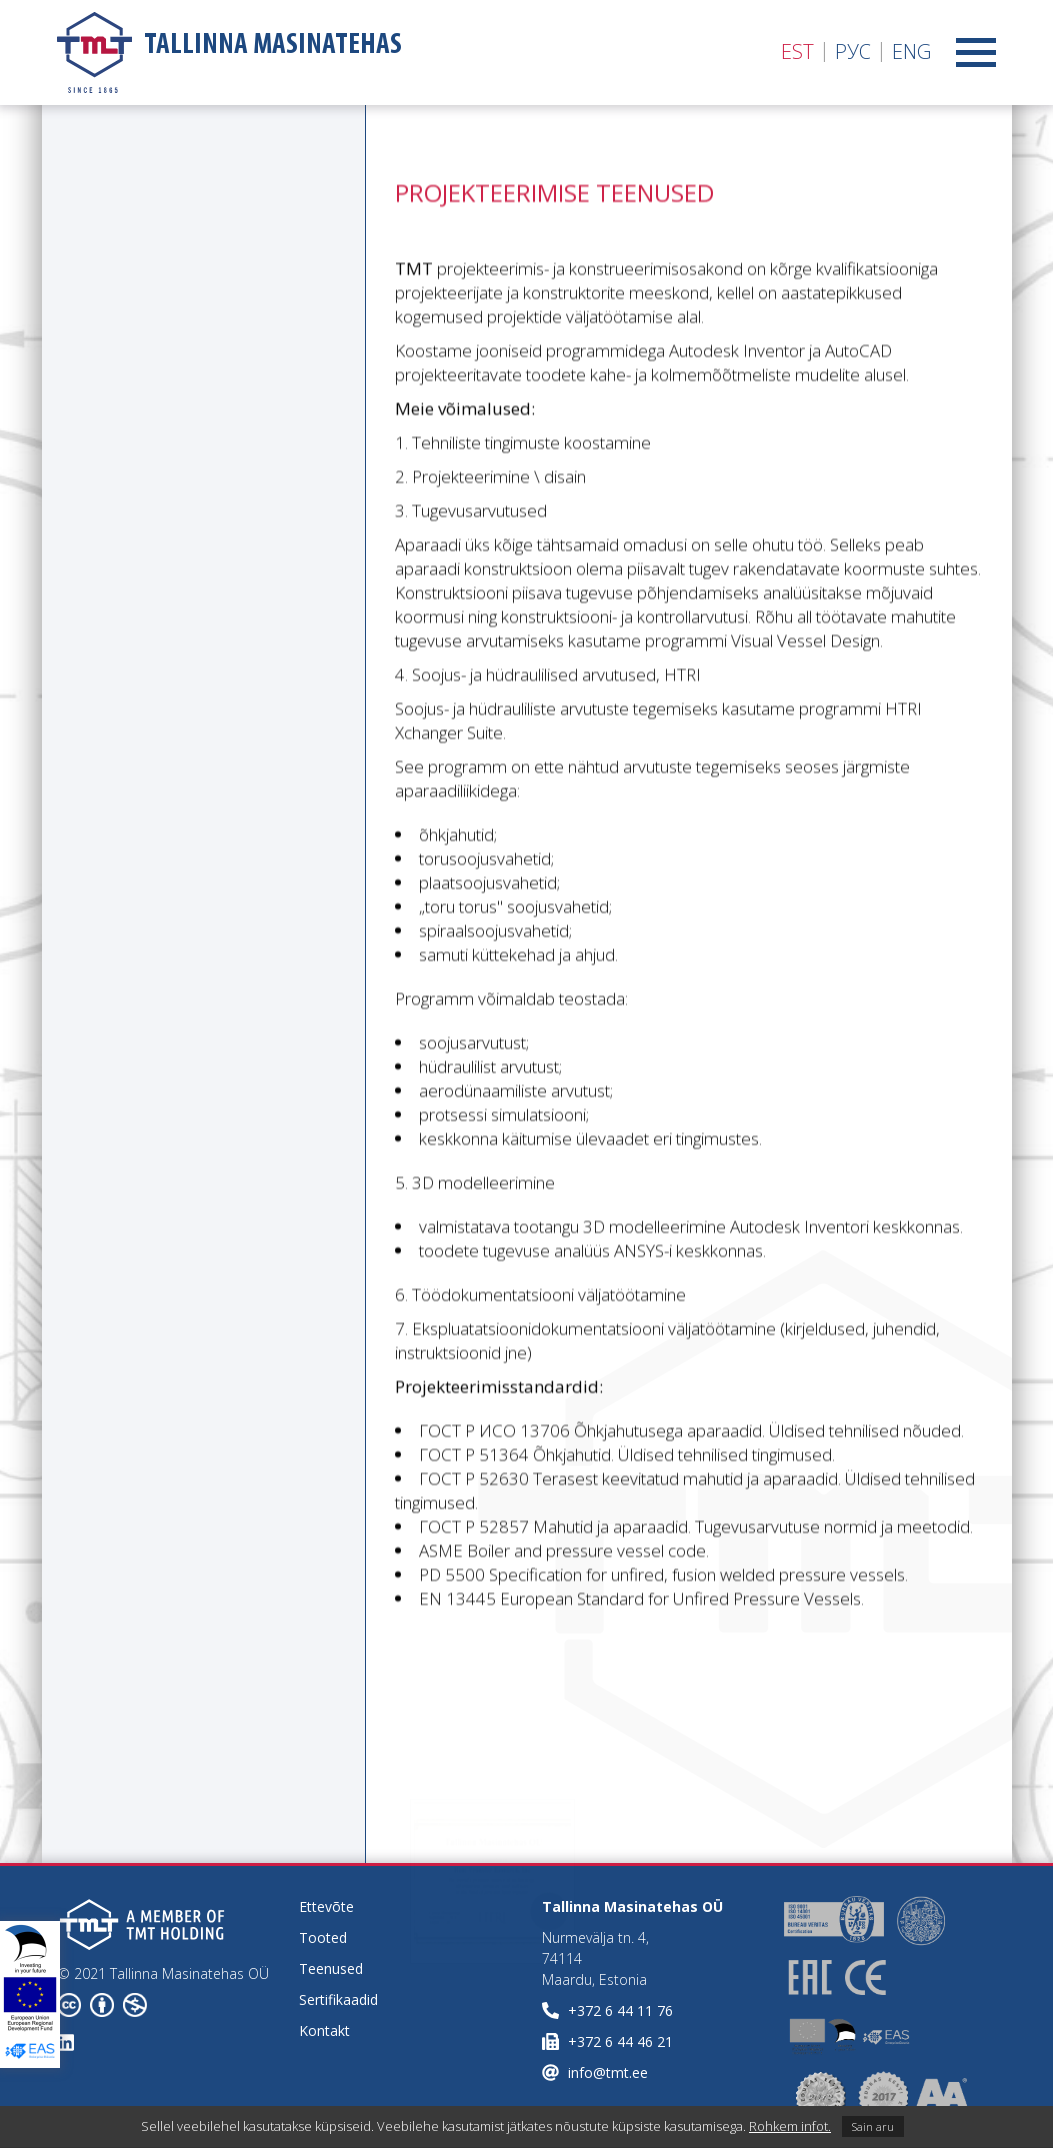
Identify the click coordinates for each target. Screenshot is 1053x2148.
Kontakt (324, 2030)
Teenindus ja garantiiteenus (100, 371)
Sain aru (873, 2126)
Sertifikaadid (338, 1999)
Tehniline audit (102, 271)
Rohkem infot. (790, 2126)
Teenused (331, 1968)
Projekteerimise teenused (148, 227)
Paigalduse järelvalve (126, 315)
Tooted (323, 1937)
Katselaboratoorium (124, 427)
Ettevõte (326, 1906)
